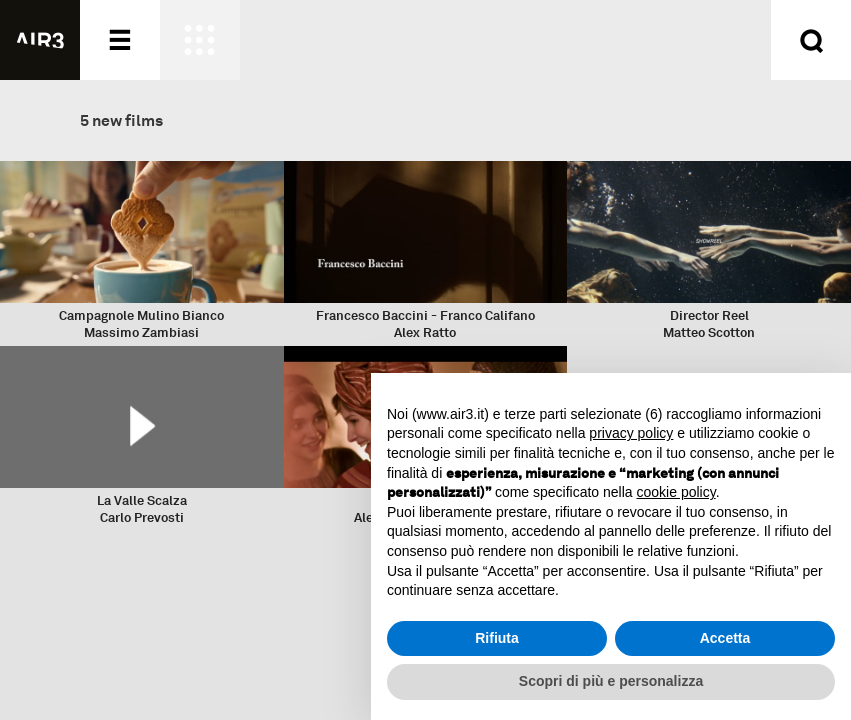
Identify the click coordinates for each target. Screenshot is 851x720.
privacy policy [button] (631, 433)
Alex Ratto (425, 332)
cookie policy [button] (676, 492)
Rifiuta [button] (497, 638)
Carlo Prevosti (142, 517)
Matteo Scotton (709, 332)
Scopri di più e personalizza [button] (611, 681)
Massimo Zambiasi (141, 332)
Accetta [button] (725, 638)
